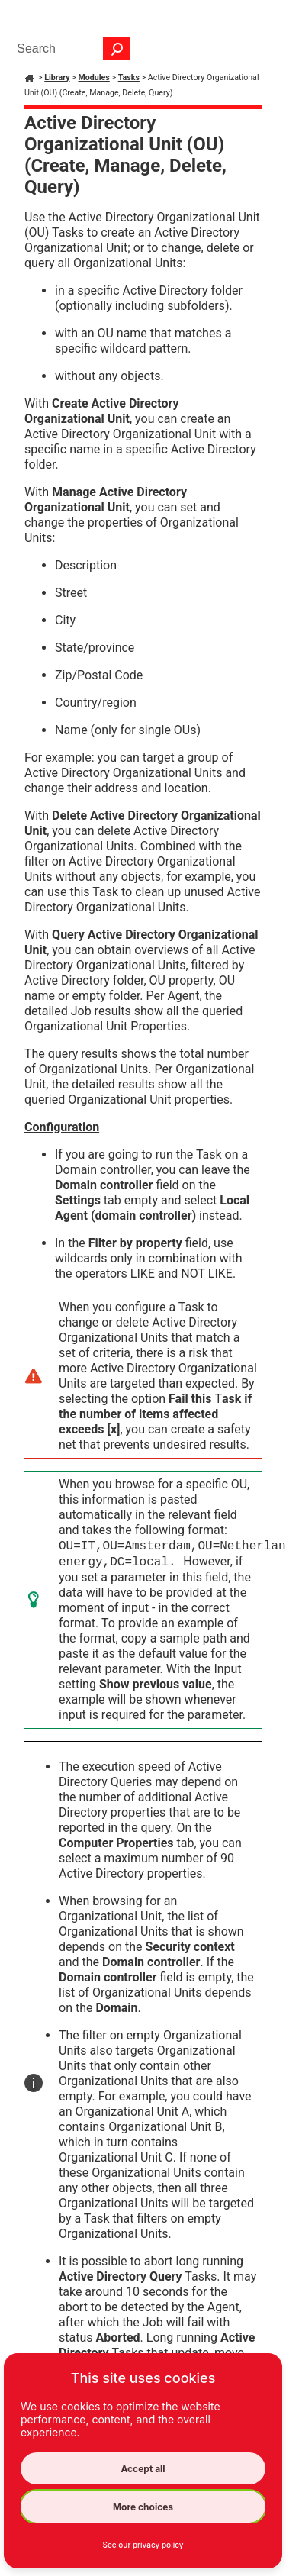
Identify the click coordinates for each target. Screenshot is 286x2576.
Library (56, 77)
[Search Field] (69, 49)
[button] (116, 49)
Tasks (129, 77)
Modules (93, 77)
